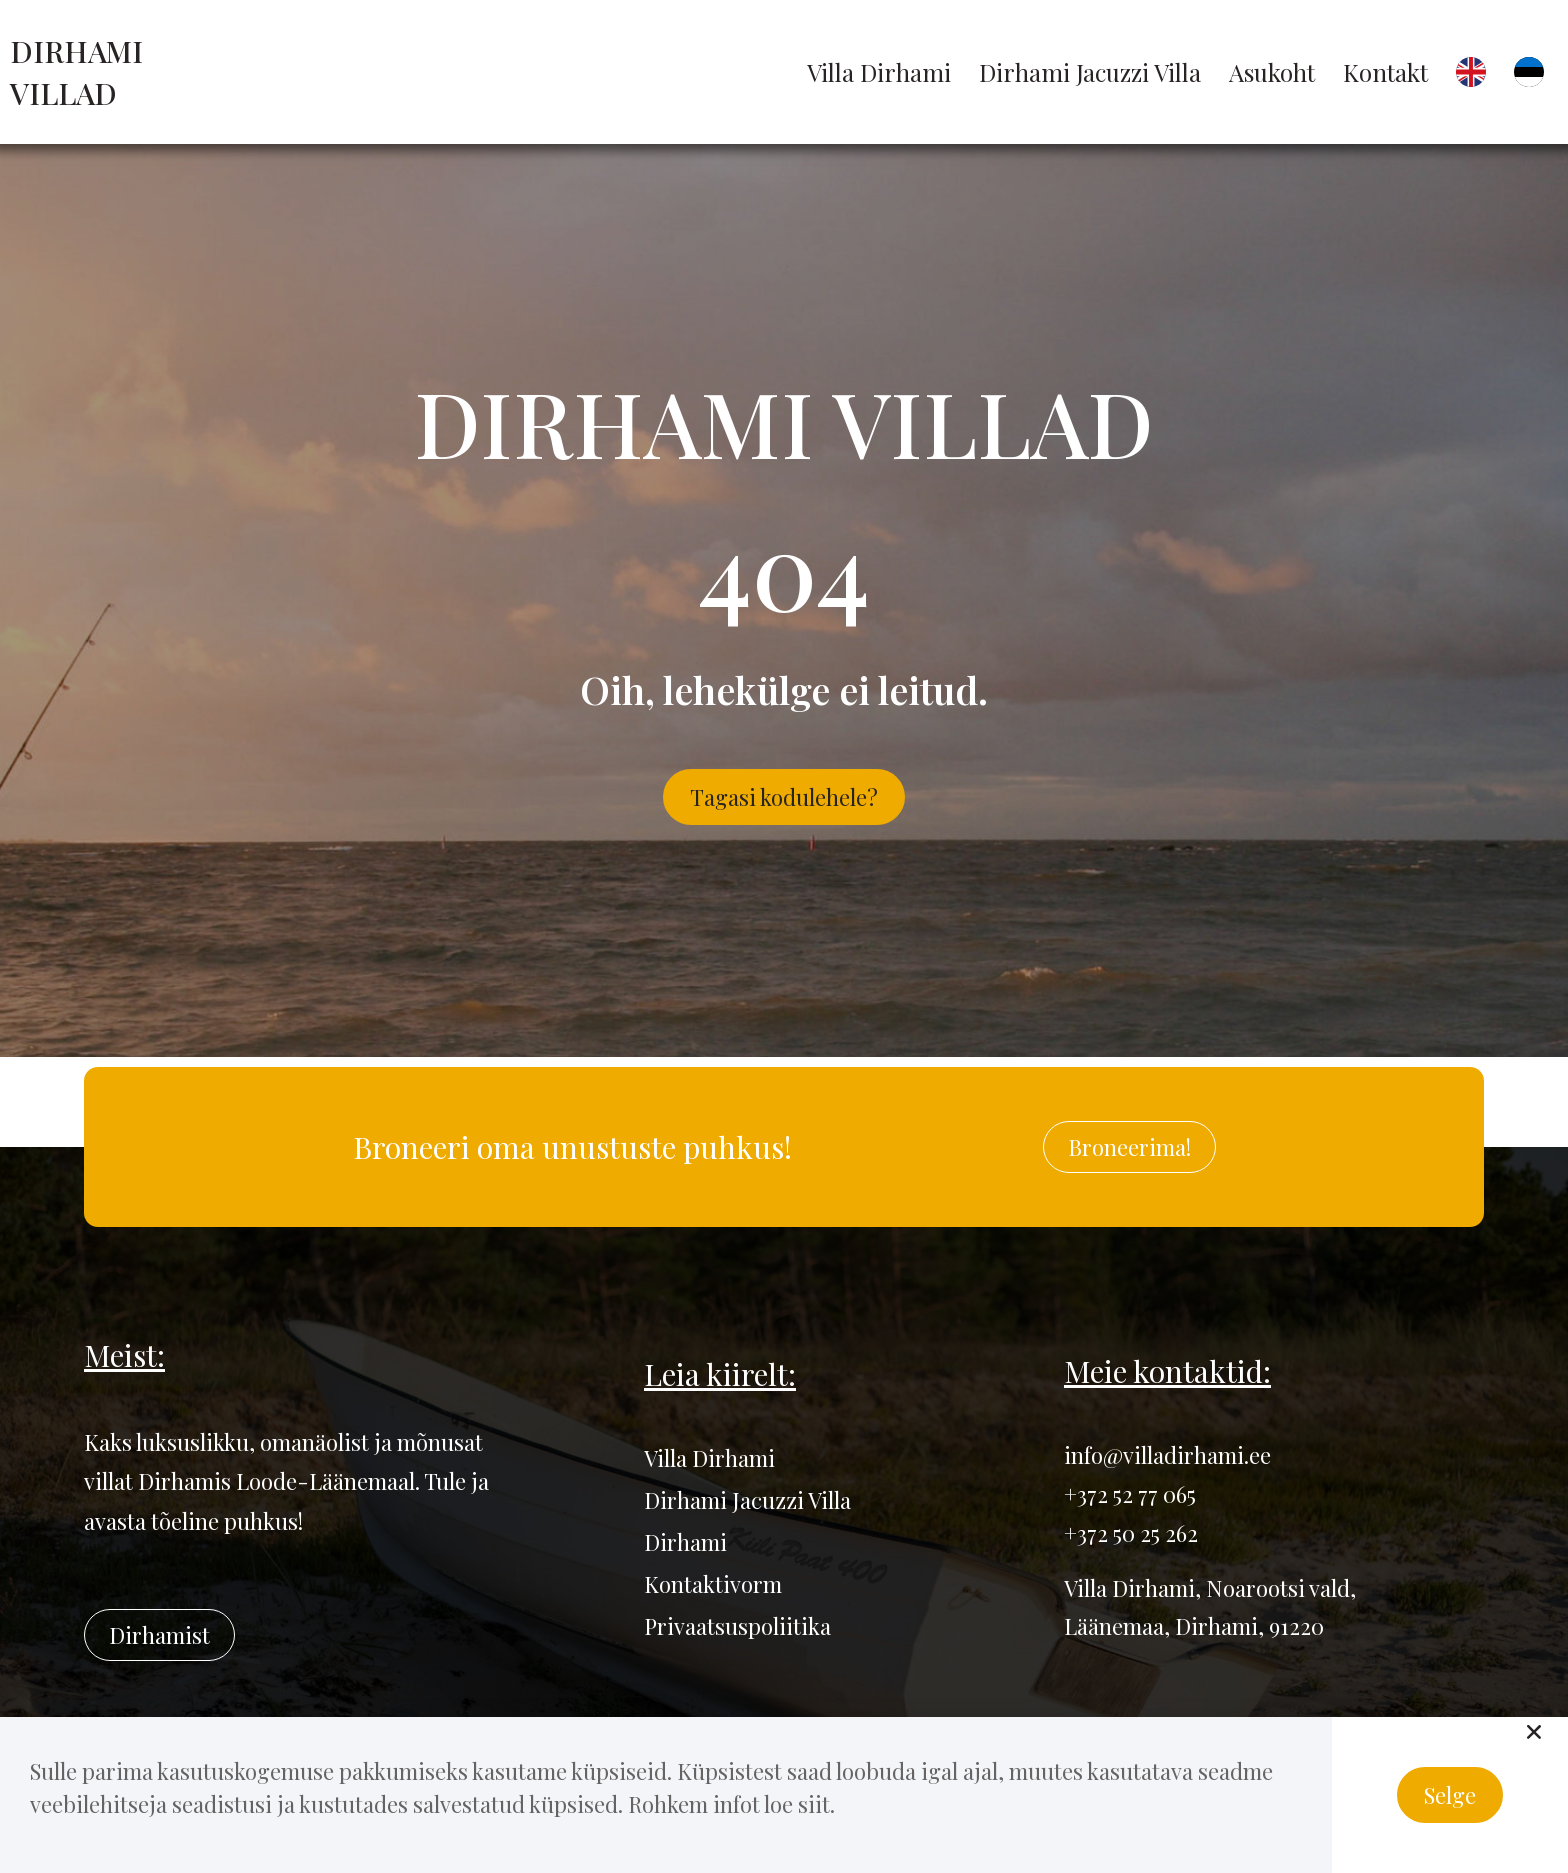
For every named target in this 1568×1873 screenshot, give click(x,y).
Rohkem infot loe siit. (731, 1804)
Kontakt (1385, 72)
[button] (1534, 1732)
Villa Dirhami (879, 72)
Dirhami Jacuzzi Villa (1090, 72)
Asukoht (1272, 72)
